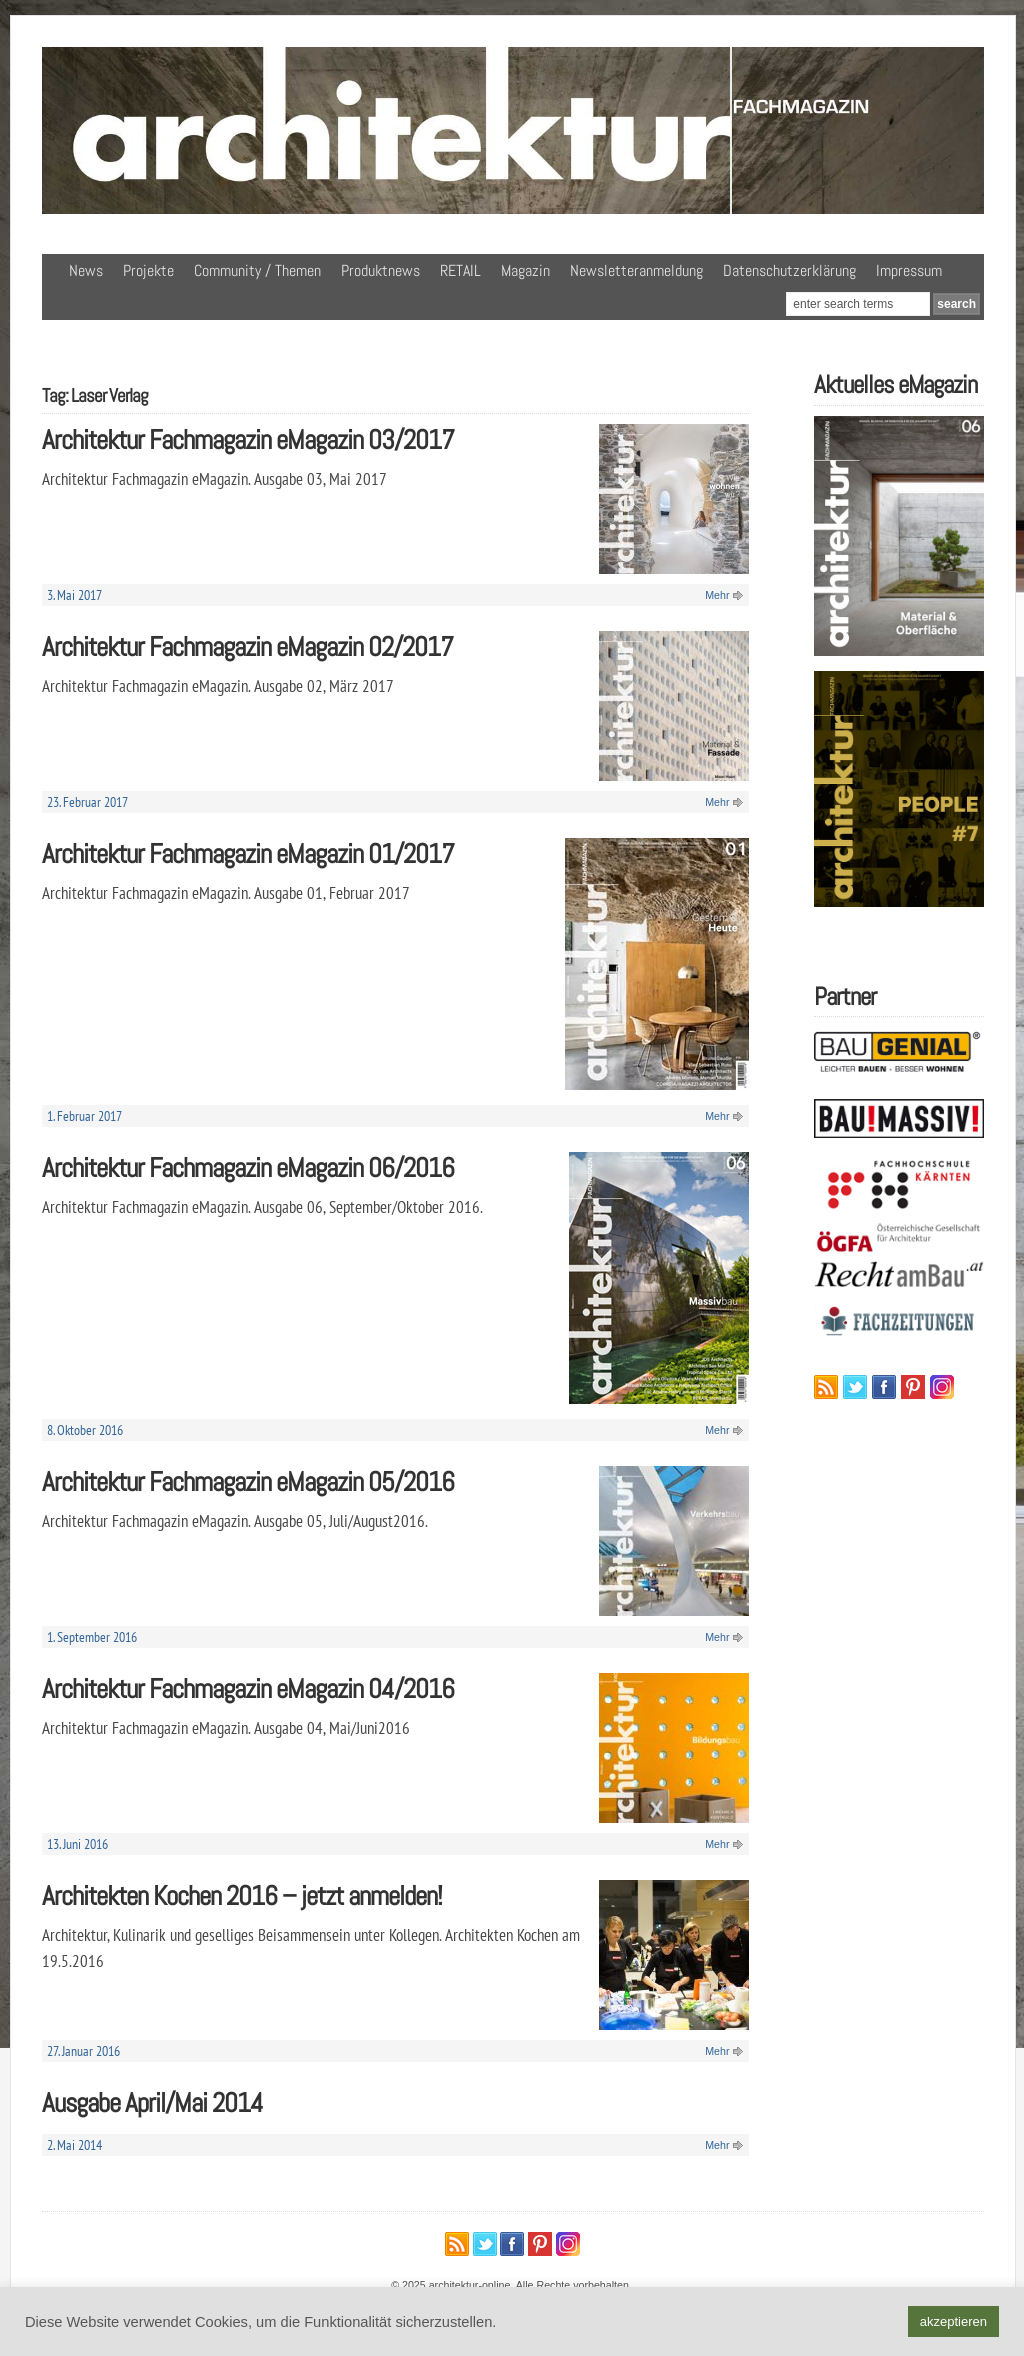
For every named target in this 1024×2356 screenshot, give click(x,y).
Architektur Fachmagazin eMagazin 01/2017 (248, 853)
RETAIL (460, 270)
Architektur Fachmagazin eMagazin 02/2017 (247, 646)
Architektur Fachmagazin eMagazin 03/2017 (248, 439)
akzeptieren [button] (953, 2321)
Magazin (525, 270)
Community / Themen (257, 270)
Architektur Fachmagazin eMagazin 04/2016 (248, 1688)
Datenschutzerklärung (789, 270)
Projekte (148, 270)
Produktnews (380, 270)
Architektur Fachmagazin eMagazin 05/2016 (248, 1481)
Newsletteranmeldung (636, 270)
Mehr (717, 595)
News (86, 270)
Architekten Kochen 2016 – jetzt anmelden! (242, 1895)
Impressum (909, 270)
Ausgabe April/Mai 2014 (152, 2102)
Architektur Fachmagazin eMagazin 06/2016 (248, 1167)
